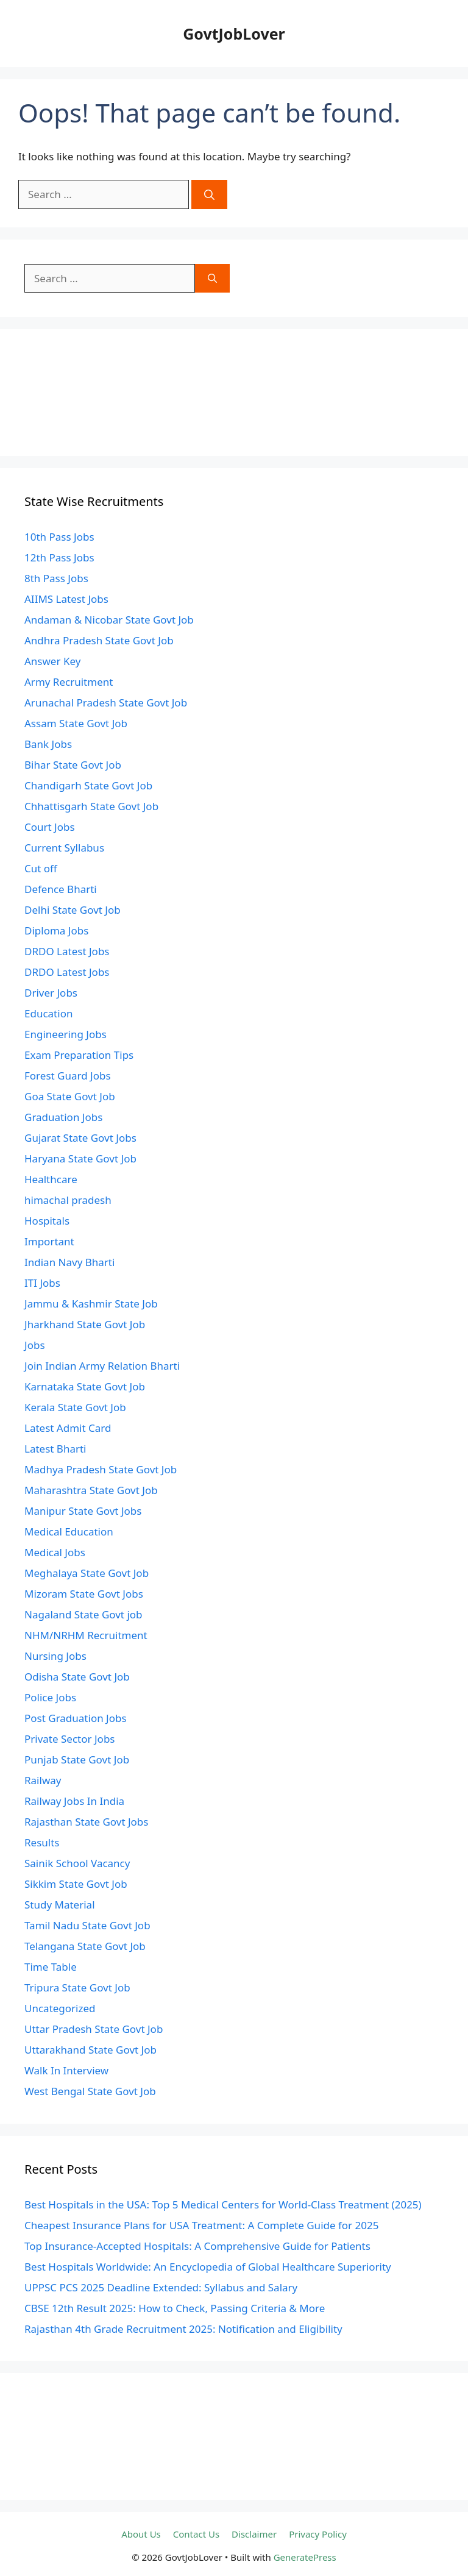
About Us (141, 2534)
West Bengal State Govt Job (90, 2091)
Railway (42, 1780)
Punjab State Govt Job (76, 1759)
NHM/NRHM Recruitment (85, 1635)
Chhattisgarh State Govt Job (91, 806)
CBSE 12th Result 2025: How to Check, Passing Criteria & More (174, 2308)
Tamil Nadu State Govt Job (87, 1925)
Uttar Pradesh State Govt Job (93, 2029)
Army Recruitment (68, 682)
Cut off (40, 868)
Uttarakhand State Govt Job (90, 2050)
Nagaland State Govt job (83, 1614)
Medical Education (68, 1532)
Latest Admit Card (67, 1428)
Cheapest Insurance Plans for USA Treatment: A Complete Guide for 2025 (201, 2225)
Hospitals (46, 1221)
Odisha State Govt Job (77, 1677)
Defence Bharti (60, 889)
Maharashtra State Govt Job (91, 1490)
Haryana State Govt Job (80, 1158)
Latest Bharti (55, 1449)
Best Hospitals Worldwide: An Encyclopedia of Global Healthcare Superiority (207, 2267)
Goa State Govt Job (69, 1096)
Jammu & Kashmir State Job (91, 1304)
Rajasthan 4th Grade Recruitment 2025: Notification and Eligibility (183, 2329)
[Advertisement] (234, 393)
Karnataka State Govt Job (84, 1386)
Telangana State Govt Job (85, 1946)
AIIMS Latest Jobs (66, 599)
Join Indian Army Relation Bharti (102, 1366)
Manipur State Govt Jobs (82, 1511)
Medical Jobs (54, 1552)
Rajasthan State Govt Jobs (86, 1822)
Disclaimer (254, 2534)
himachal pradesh (68, 1200)
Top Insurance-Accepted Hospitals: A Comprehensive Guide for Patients (197, 2246)
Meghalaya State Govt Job (86, 1573)
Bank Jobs (48, 744)
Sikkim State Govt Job (75, 1884)
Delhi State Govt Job (72, 910)
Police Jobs (50, 1697)
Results (41, 1842)
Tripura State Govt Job (77, 1987)
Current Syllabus (64, 848)
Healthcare (50, 1179)
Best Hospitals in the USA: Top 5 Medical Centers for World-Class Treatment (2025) (223, 2204)
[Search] (209, 194)
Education (48, 1013)
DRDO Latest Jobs (67, 951)
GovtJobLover (234, 33)
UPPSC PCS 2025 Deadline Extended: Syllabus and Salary (160, 2287)
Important (49, 1241)
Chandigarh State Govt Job (88, 785)
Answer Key (52, 661)
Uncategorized (60, 2008)
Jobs (34, 1345)
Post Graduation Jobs (75, 1718)
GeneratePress (305, 2557)
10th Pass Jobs (59, 537)
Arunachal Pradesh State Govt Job (105, 703)
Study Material (59, 1905)
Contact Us (196, 2534)
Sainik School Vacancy (77, 1863)
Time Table (50, 1967)
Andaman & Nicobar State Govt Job (109, 620)
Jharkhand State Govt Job (84, 1324)
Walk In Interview (66, 2070)
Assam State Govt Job (75, 723)
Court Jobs (49, 827)
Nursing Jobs (55, 1656)
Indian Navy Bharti (69, 1262)
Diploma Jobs (56, 930)
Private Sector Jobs (69, 1739)
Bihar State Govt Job (72, 765)
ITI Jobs (42, 1283)
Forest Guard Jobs (67, 1076)
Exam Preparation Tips (78, 1055)
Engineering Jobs (65, 1034)
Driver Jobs (50, 993)
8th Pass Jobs (56, 578)
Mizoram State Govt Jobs (83, 1594)
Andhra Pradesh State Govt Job (99, 640)
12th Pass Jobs (59, 557)
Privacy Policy (318, 2534)
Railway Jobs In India (74, 1801)
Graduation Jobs (63, 1117)
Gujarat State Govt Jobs (80, 1138)
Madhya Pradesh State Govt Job (100, 1469)
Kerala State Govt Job (75, 1407)
